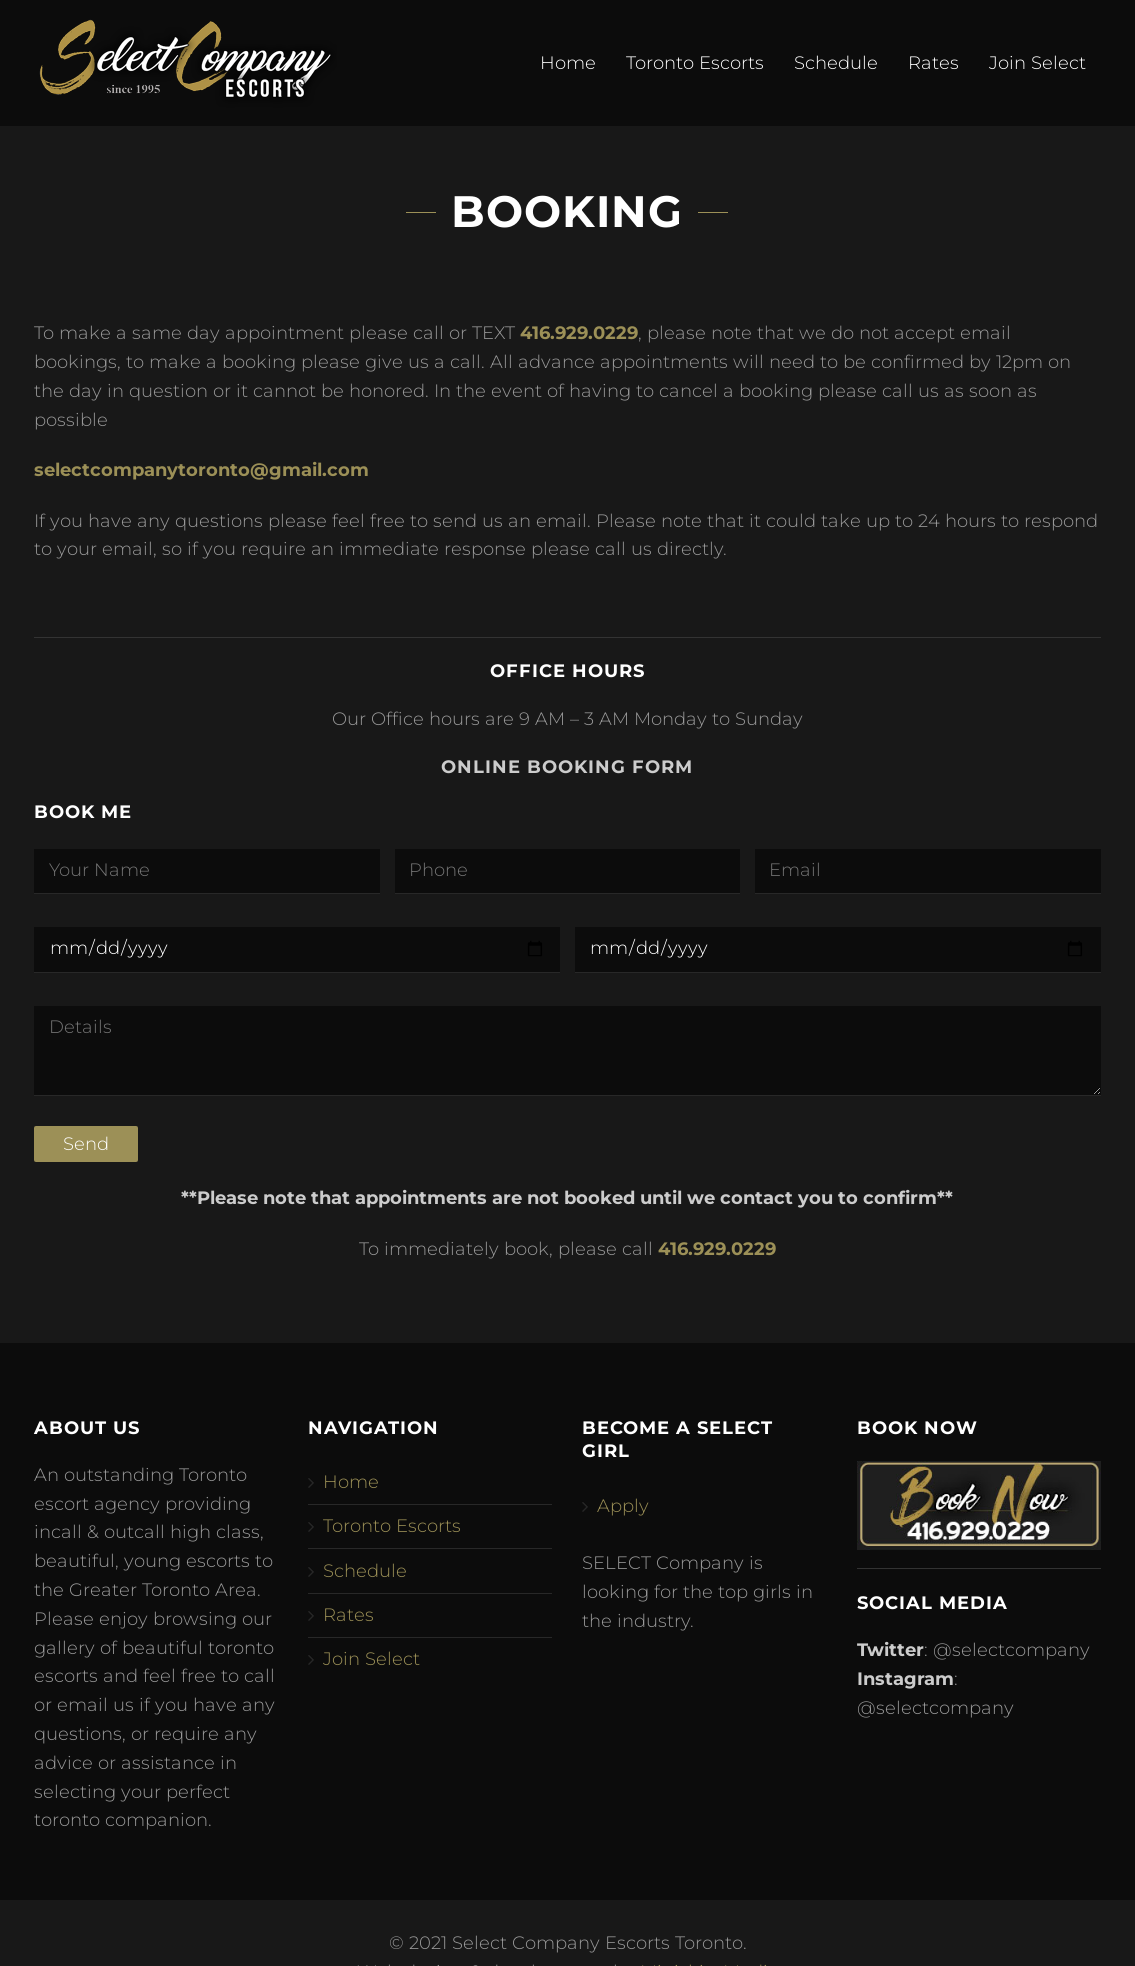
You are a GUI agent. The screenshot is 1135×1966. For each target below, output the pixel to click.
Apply (623, 1506)
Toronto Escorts (695, 63)
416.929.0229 (579, 333)
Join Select (1037, 63)
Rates (933, 63)
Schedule (836, 63)
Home (568, 63)
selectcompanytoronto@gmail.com (201, 470)
